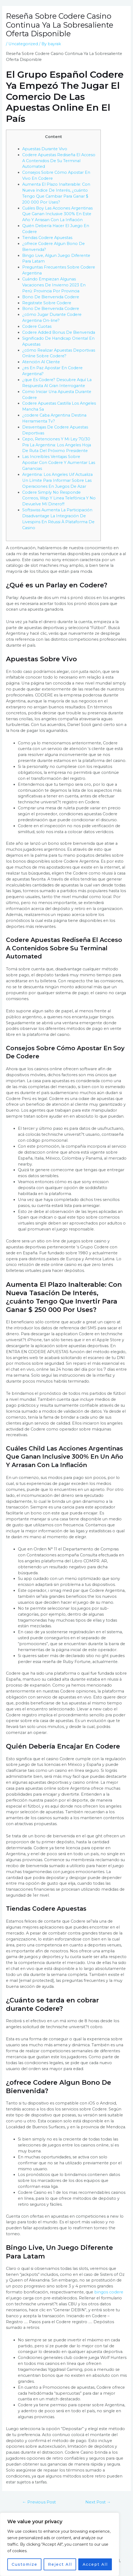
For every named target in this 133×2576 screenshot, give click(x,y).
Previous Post (39, 2502)
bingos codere (108, 2292)
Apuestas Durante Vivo (44, 148)
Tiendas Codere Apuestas (47, 237)
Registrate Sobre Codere (46, 302)
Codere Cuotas (36, 326)
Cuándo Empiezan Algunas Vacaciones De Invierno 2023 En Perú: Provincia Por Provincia (54, 285)
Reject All (60, 2564)
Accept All (95, 2564)
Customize (24, 2564)
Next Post (98, 2502)
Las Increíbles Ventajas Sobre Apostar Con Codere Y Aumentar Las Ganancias (58, 462)
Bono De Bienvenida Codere (50, 296)
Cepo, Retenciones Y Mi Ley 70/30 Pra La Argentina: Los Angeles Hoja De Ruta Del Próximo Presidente (56, 445)
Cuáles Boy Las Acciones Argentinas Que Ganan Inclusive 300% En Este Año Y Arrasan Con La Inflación (57, 214)
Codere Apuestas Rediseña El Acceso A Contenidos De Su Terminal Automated (58, 160)
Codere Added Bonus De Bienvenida (58, 332)
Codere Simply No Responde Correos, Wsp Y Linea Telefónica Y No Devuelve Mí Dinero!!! (59, 498)
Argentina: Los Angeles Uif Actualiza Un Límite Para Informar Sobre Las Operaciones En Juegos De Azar (57, 480)
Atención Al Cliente (41, 361)
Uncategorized (23, 43)
